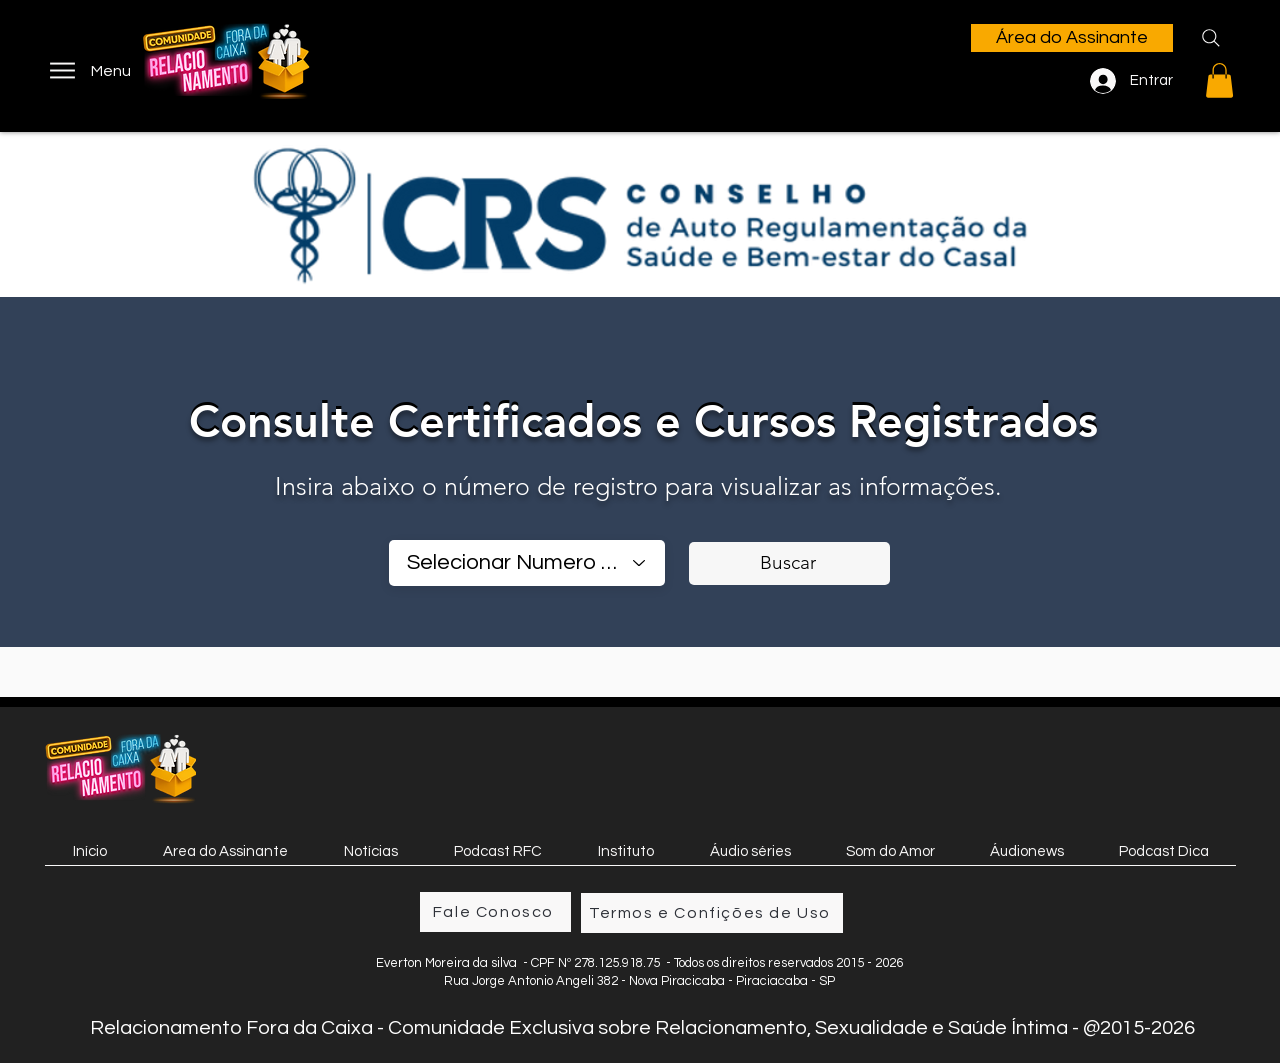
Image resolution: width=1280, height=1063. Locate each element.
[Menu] (89, 70)
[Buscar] (789, 563)
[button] (1219, 80)
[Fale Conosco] (495, 912)
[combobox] (527, 563)
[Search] (1211, 38)
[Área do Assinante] (1072, 38)
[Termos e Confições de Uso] (712, 913)
